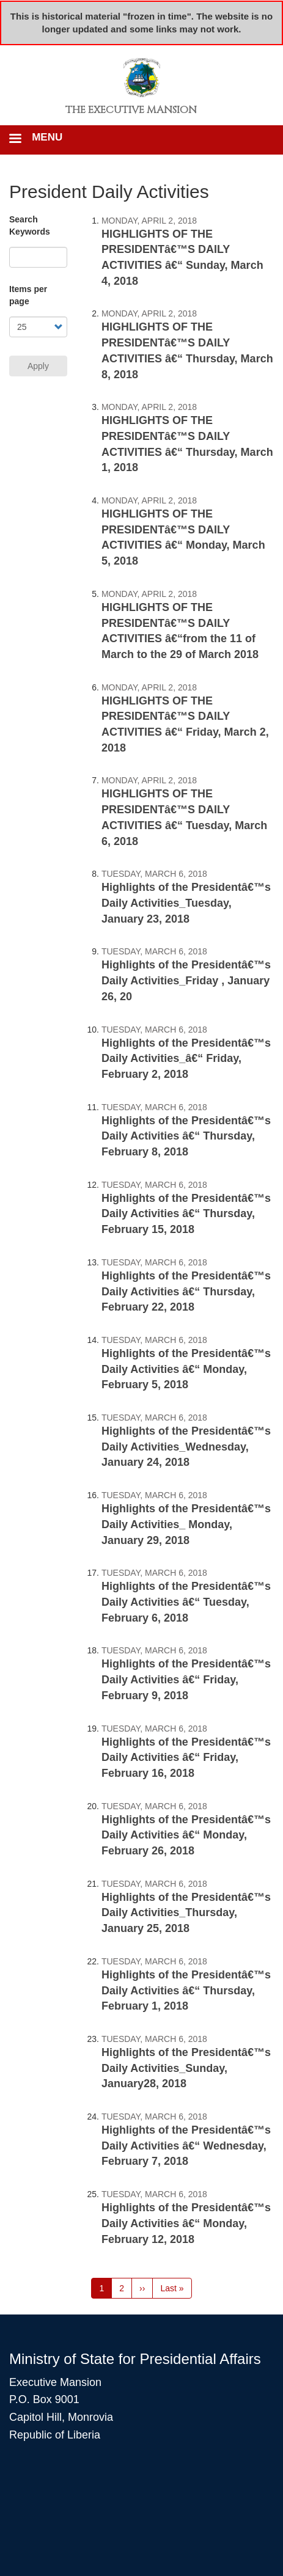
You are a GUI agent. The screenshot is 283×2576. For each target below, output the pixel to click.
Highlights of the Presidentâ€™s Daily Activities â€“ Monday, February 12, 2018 (186, 2223)
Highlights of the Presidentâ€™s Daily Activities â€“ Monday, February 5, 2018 (186, 1369)
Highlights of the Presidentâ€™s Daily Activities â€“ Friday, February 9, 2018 (186, 1679)
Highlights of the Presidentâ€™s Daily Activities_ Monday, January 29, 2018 (186, 1524)
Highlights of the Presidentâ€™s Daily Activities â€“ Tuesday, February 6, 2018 (186, 1601)
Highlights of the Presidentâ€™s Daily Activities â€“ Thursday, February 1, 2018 (186, 1990)
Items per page (28, 295)
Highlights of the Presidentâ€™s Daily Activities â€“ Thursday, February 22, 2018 (186, 1291)
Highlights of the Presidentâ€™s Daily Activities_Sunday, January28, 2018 (186, 2068)
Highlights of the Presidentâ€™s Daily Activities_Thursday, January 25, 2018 (186, 1912)
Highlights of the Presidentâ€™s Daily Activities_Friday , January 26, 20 (186, 980)
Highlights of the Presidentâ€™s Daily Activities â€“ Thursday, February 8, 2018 (186, 1136)
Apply (38, 366)
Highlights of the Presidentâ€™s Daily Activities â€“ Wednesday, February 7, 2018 (186, 2145)
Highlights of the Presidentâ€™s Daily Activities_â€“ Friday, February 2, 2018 (186, 1058)
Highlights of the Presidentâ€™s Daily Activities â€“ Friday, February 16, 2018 (186, 1757)
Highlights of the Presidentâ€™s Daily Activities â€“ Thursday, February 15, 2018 (186, 1213)
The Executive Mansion (131, 110)
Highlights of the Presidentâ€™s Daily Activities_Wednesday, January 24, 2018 (186, 1446)
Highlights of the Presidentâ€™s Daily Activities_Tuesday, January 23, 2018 (186, 902)
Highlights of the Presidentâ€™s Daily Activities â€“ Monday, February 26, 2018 (186, 1835)
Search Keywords (29, 225)
